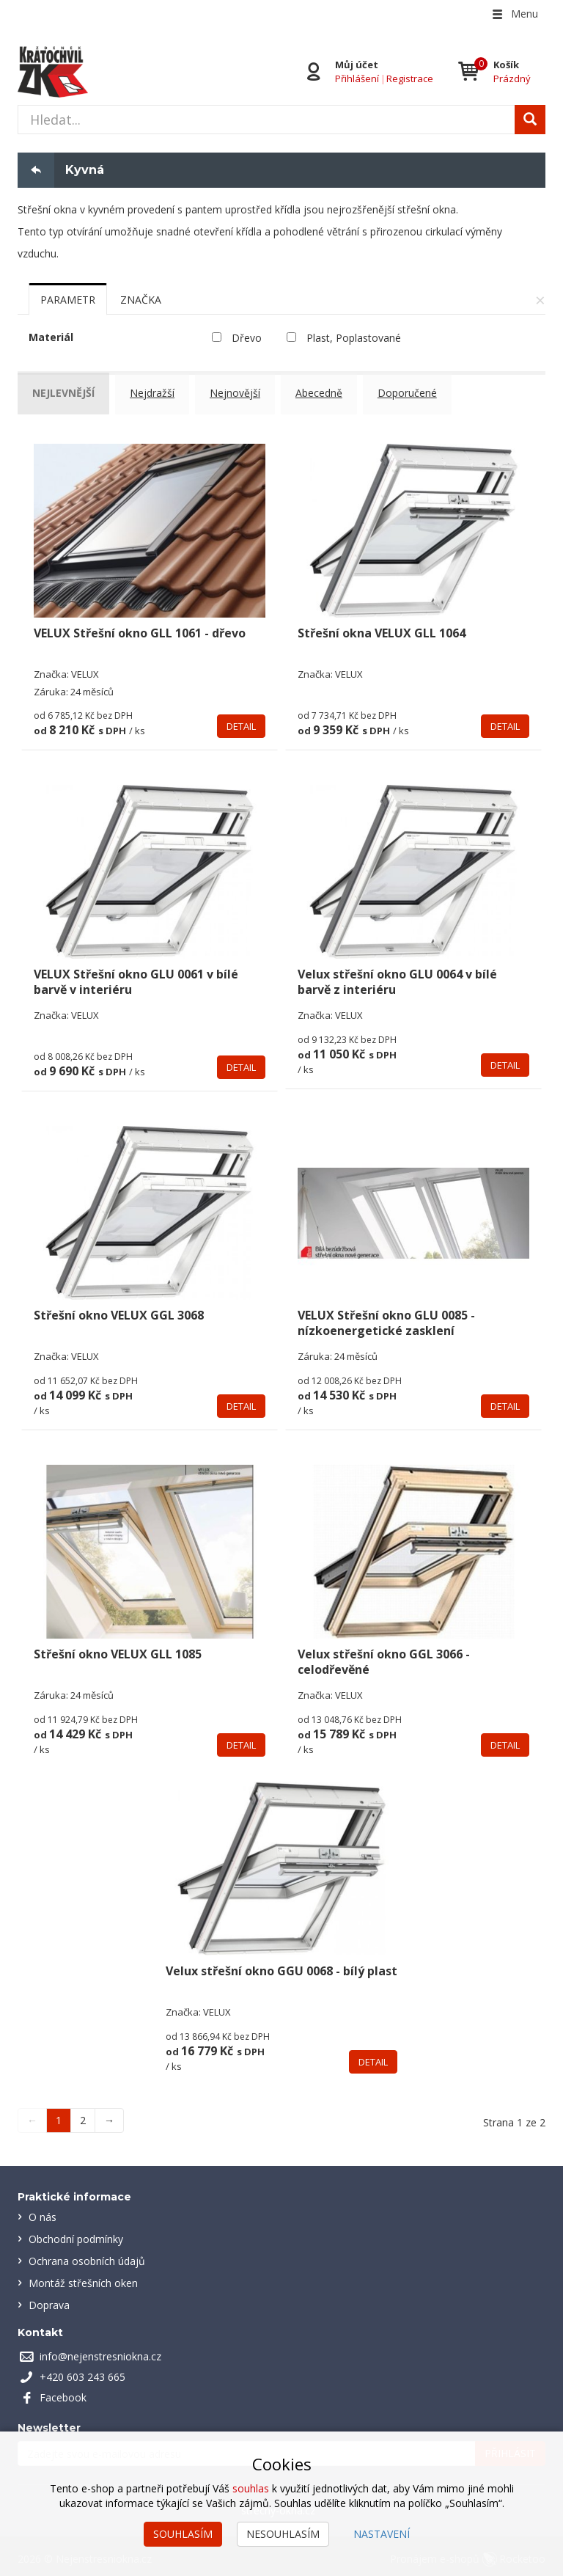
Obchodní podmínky (76, 2234)
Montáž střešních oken (83, 2278)
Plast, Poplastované (353, 338)
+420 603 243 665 (82, 2372)
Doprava (49, 2300)
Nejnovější (240, 393)
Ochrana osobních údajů (87, 2256)
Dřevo (247, 338)
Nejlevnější (65, 393)
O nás (42, 2212)
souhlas (250, 2488)
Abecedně (325, 393)
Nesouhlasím (283, 2534)
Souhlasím (183, 2534)
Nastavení (381, 2534)
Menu (514, 14)
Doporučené (415, 393)
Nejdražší (155, 393)
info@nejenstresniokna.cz (100, 2351)
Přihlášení (357, 78)
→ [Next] (109, 2115)
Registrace (409, 78)
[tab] (68, 299)
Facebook (63, 2392)
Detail (241, 720)
